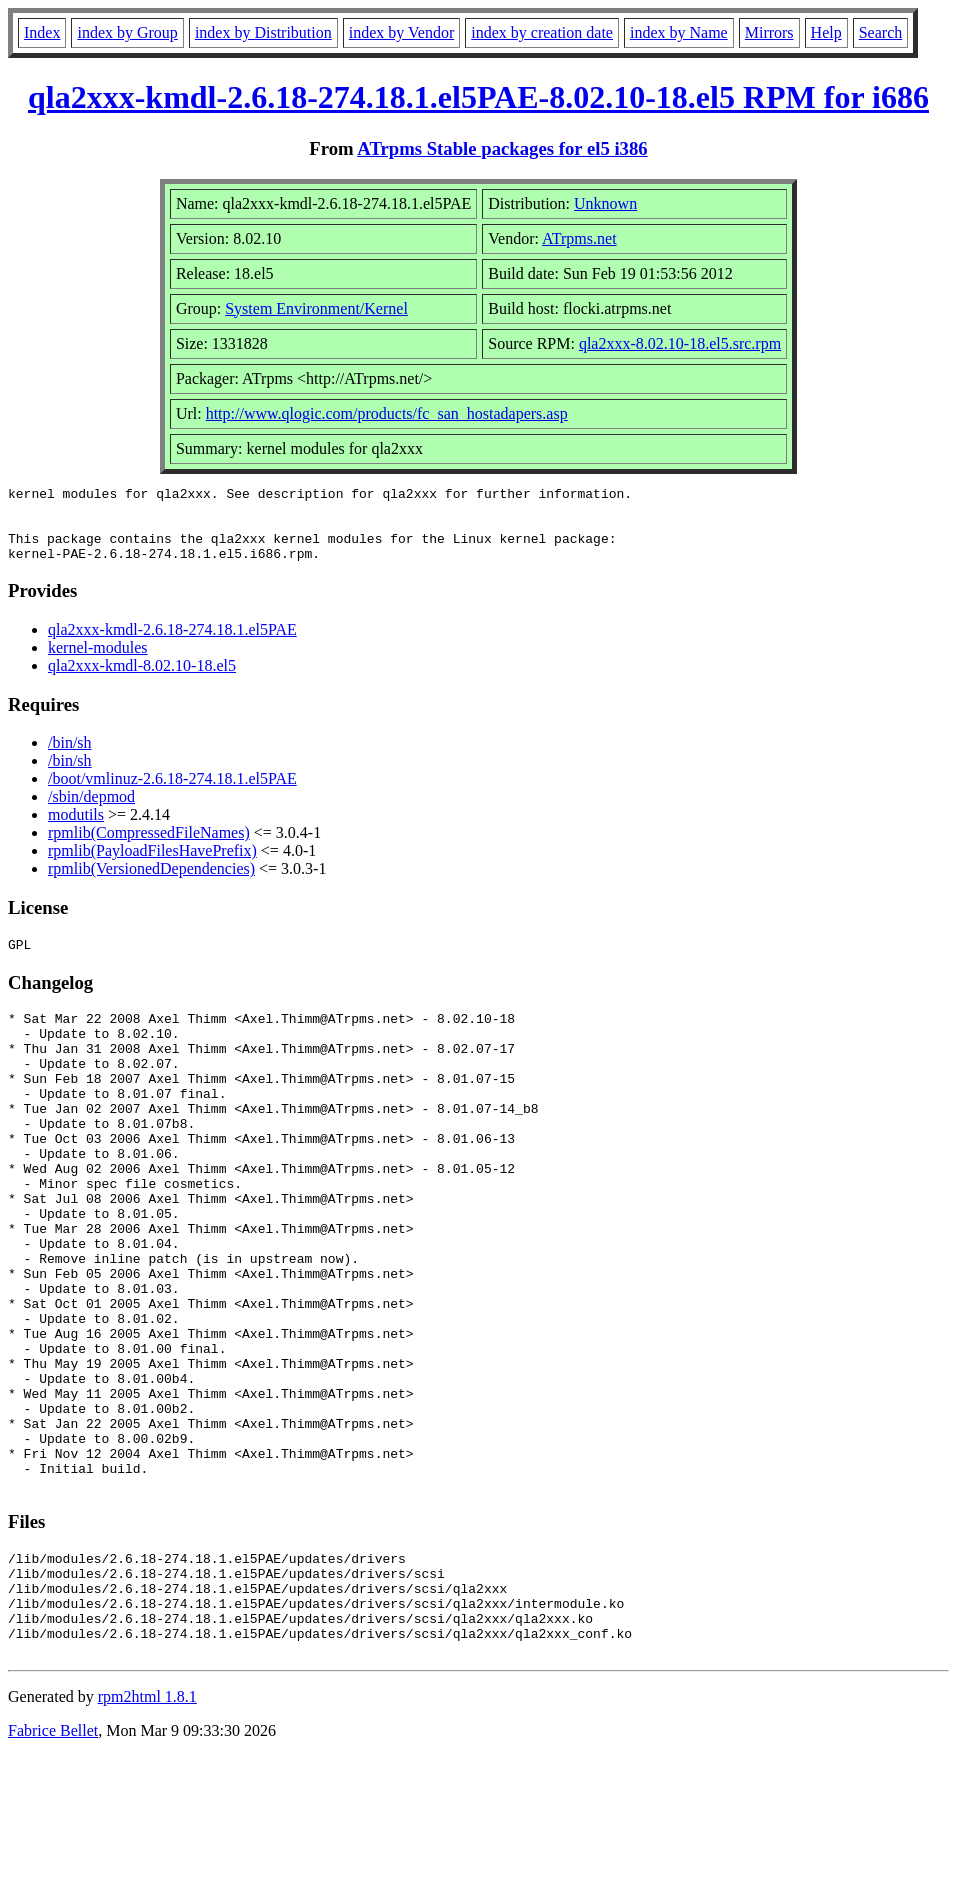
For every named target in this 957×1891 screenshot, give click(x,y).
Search (881, 32)
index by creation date (542, 32)
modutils (76, 829)
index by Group (127, 32)
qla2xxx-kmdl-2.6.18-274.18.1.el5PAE (172, 644)
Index (42, 32)
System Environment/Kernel (316, 308)
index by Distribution (263, 32)
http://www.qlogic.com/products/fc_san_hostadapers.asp (387, 413)
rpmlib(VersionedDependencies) (151, 883)
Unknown (605, 203)
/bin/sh (70, 757)
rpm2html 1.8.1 (147, 1831)
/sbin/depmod (91, 811)
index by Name (679, 32)
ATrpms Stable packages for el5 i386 (502, 148)
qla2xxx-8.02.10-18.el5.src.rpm (680, 343)
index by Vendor (401, 32)
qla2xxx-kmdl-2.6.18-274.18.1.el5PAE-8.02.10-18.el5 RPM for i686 (478, 97)
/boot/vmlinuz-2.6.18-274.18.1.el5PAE (172, 793)
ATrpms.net (579, 238)
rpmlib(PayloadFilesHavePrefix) (152, 865)
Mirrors (769, 32)
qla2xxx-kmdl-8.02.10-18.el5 (142, 680)
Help (826, 32)
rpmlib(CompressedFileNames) (149, 847)
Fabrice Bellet (53, 1865)
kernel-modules (98, 662)
